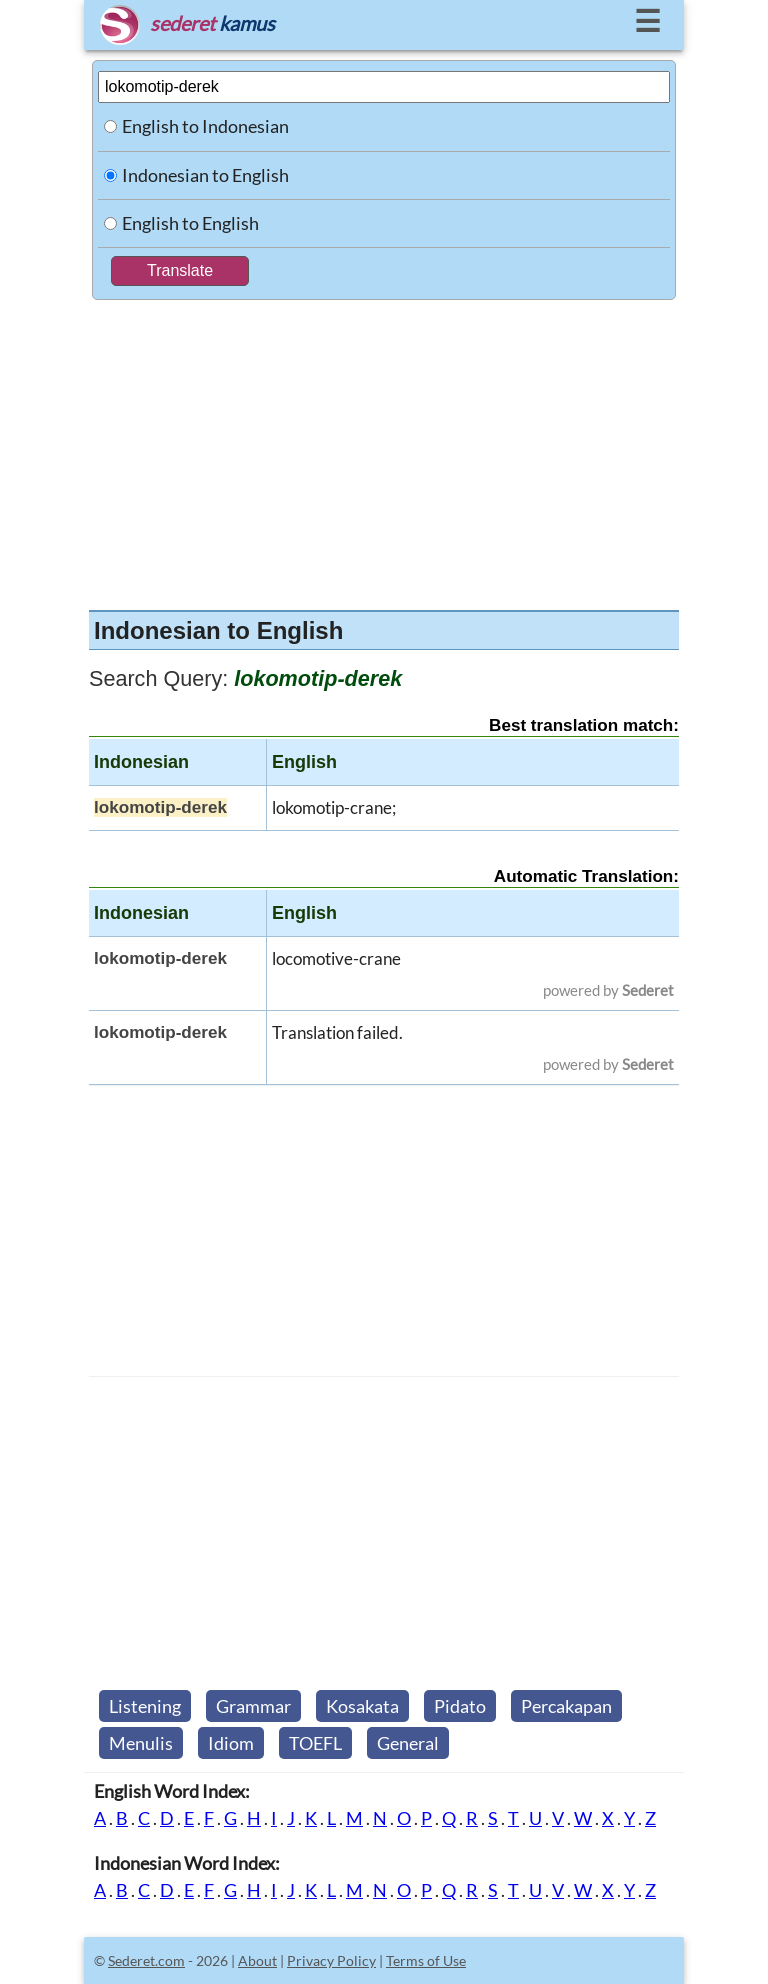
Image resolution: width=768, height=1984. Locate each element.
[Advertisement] (384, 450)
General (408, 1743)
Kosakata (362, 1706)
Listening (145, 1706)
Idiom (231, 1743)
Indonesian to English (205, 175)
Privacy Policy (331, 1960)
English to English (190, 223)
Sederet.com (146, 1960)
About (257, 1960)
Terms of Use (426, 1960)
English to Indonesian (205, 126)
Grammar (253, 1706)
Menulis (141, 1743)
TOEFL (315, 1743)
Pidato (460, 1706)
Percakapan (566, 1706)
